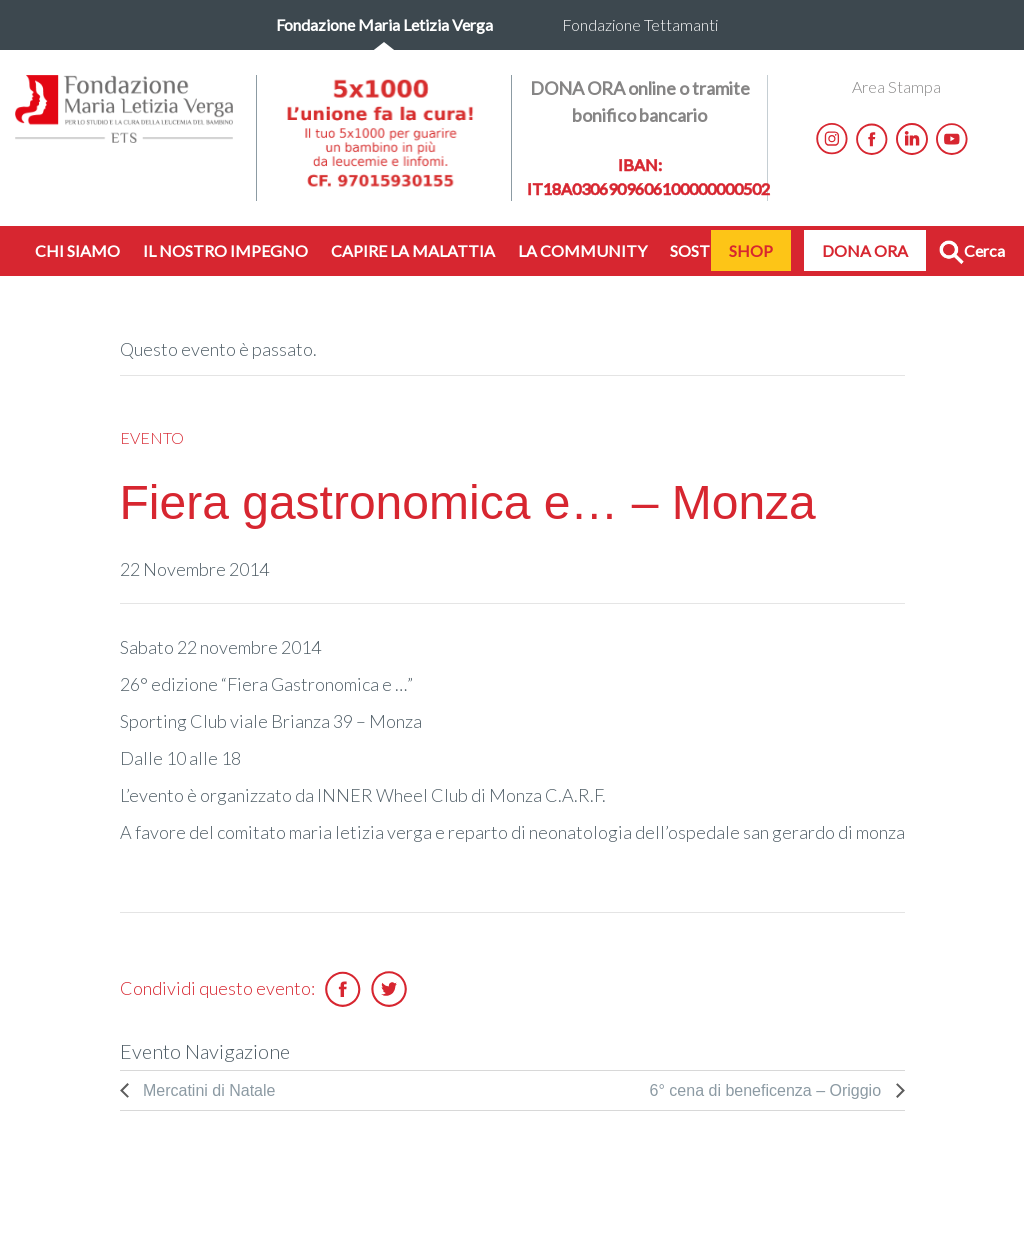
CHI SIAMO (77, 250)
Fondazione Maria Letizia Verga (384, 24)
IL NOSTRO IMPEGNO (225, 250)
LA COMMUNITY (582, 250)
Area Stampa (896, 86)
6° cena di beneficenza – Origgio (768, 1090)
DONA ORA (865, 250)
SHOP (751, 250)
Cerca (972, 252)
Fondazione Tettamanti (640, 24)
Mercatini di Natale (207, 1090)
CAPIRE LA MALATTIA (413, 250)
